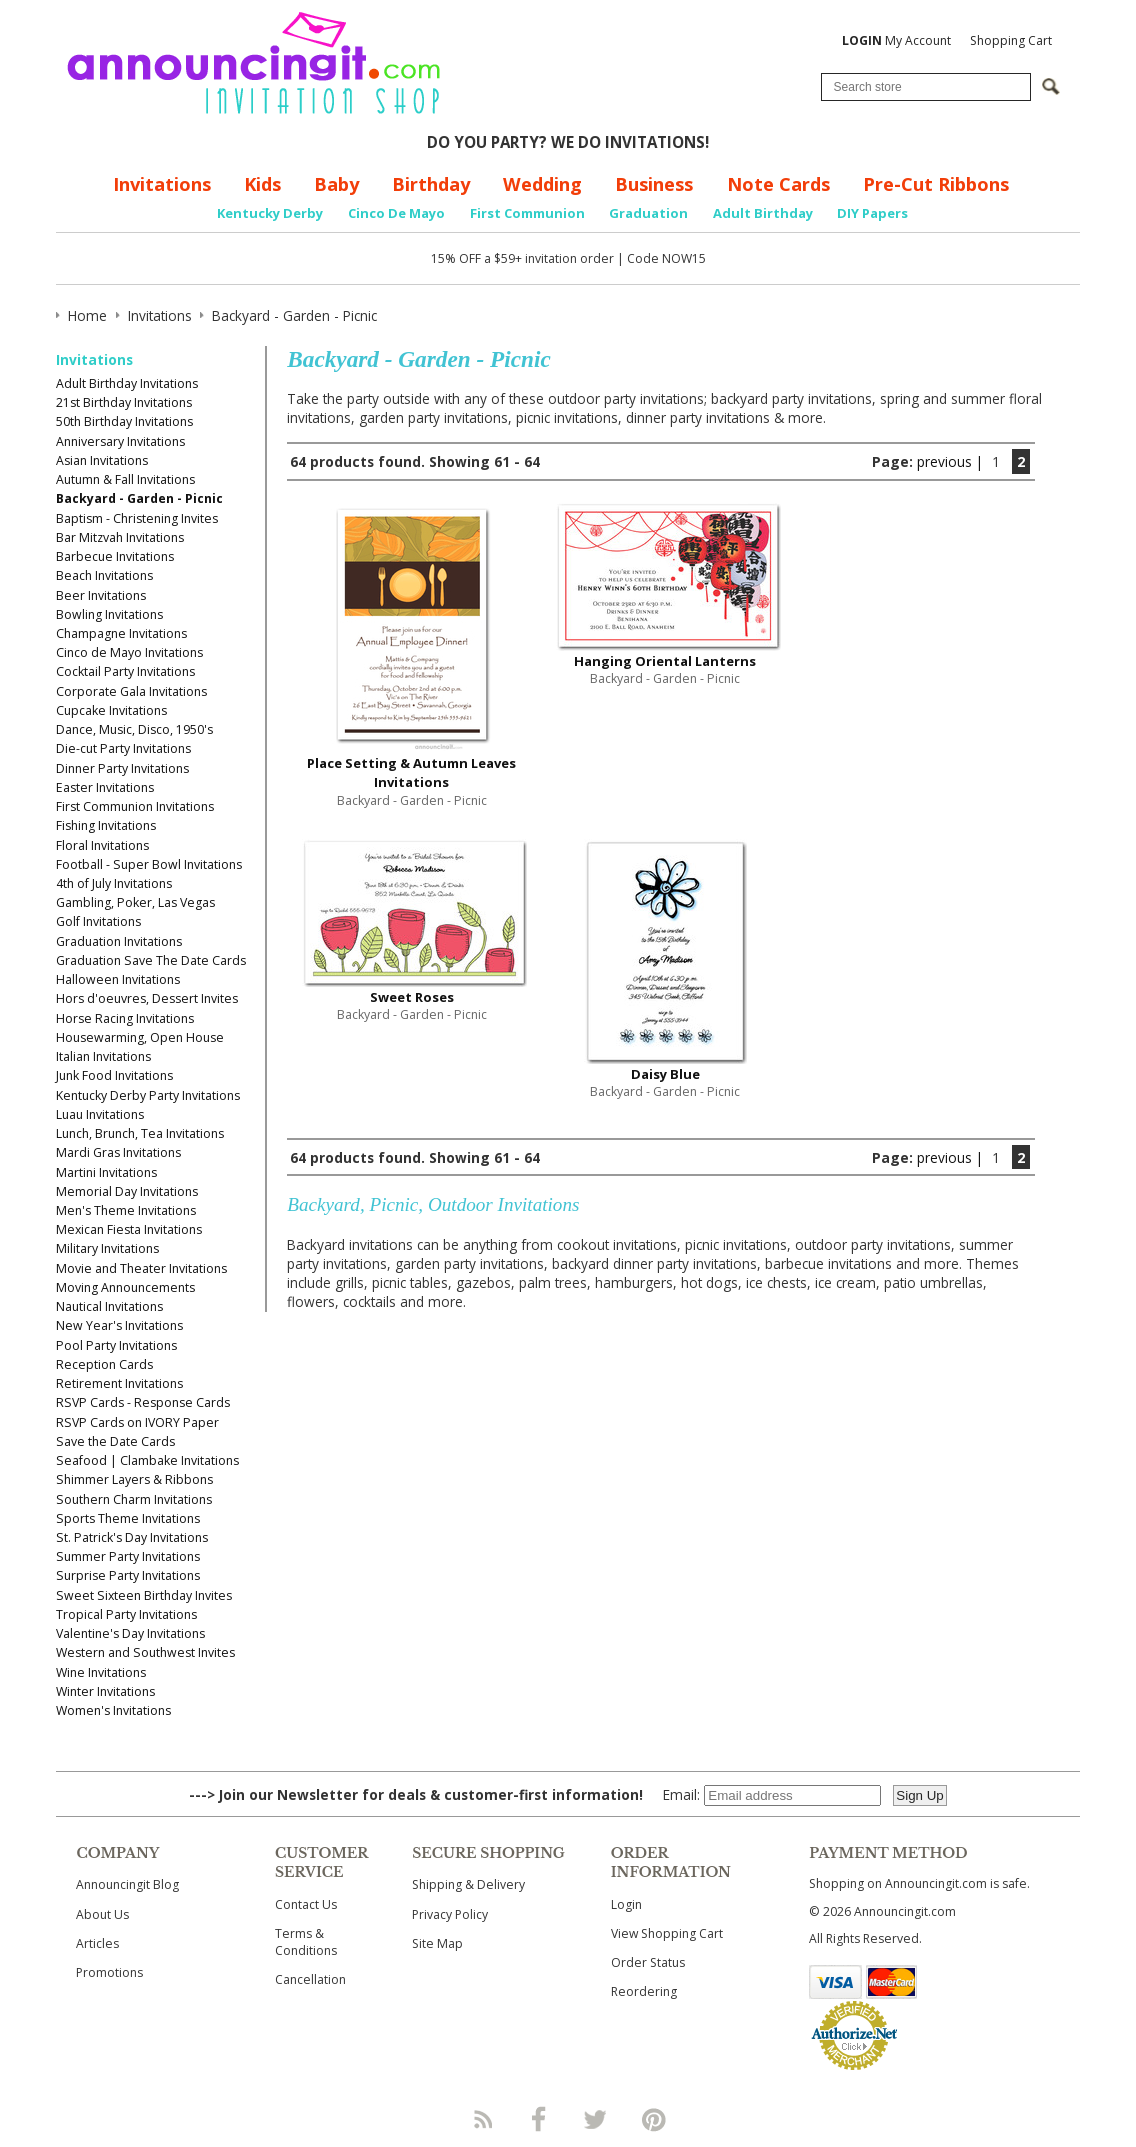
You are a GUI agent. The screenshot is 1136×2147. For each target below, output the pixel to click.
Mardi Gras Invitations (118, 1152)
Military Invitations (107, 1248)
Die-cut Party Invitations (123, 748)
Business (654, 184)
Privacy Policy (450, 1914)
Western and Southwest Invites (145, 1652)
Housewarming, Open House (140, 1037)
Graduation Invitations (119, 941)
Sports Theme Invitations (128, 1518)
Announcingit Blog (127, 1884)
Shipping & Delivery (468, 1884)
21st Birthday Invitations (124, 402)
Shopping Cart (1011, 40)
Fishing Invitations (106, 825)
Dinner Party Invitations (122, 768)
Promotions (109, 1972)
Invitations (162, 184)
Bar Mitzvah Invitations (120, 537)
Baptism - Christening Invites (137, 518)
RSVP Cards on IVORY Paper (137, 1422)
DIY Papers (872, 213)
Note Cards (778, 184)
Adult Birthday (763, 213)
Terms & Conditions (306, 1942)
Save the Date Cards (115, 1441)
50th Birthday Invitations (124, 421)
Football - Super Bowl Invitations (149, 864)
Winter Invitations (105, 1691)
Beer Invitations (101, 595)
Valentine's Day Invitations (130, 1633)
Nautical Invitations (109, 1306)
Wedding (542, 184)
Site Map (437, 1943)
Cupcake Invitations (111, 710)
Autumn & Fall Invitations (125, 479)
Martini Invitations (106, 1172)
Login (626, 1904)
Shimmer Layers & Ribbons (134, 1479)
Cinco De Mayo (396, 213)
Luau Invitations (100, 1114)
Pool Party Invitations (116, 1345)
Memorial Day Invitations (127, 1191)
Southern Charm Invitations (134, 1499)
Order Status (648, 1962)
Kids (262, 184)
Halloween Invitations (118, 979)
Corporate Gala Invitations (131, 691)
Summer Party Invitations (128, 1556)
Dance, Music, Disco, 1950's (134, 729)
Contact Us (306, 1904)
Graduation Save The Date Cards (151, 960)
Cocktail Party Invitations (125, 671)
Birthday (431, 184)
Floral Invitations (102, 845)
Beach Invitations (104, 575)
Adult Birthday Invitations (127, 383)
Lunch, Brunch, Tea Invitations (140, 1133)
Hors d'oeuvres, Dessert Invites (147, 998)
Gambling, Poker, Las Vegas (135, 902)
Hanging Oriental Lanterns (665, 661)
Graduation (648, 213)
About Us (102, 1914)
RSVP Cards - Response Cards (143, 1402)
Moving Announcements (125, 1287)
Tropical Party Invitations (126, 1614)
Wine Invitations (101, 1672)
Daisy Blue (665, 1074)
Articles (97, 1943)
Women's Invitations (113, 1710)
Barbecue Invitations (115, 556)
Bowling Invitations (109, 614)
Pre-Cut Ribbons (936, 184)
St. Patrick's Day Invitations (132, 1537)
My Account (896, 40)
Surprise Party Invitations (128, 1575)
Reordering (644, 1991)
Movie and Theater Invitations (141, 1268)
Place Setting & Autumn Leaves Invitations (411, 772)
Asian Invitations (102, 460)
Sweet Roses (412, 997)
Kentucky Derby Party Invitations (148, 1095)
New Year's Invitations (119, 1325)
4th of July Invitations (114, 883)
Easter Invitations (105, 787)
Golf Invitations (98, 921)
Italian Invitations (103, 1056)
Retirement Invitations (119, 1383)
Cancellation (310, 1979)
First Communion (527, 213)
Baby (336, 184)
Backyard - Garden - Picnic (139, 498)
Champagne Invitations (121, 633)
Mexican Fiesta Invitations (129, 1229)
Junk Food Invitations (114, 1075)
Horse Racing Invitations (125, 1018)
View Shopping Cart (667, 1933)
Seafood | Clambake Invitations (147, 1460)
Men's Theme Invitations (126, 1210)
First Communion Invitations (135, 806)
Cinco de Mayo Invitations (129, 652)
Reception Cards (104, 1364)
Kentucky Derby (270, 213)
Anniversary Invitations (120, 441)
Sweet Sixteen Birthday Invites (144, 1595)
